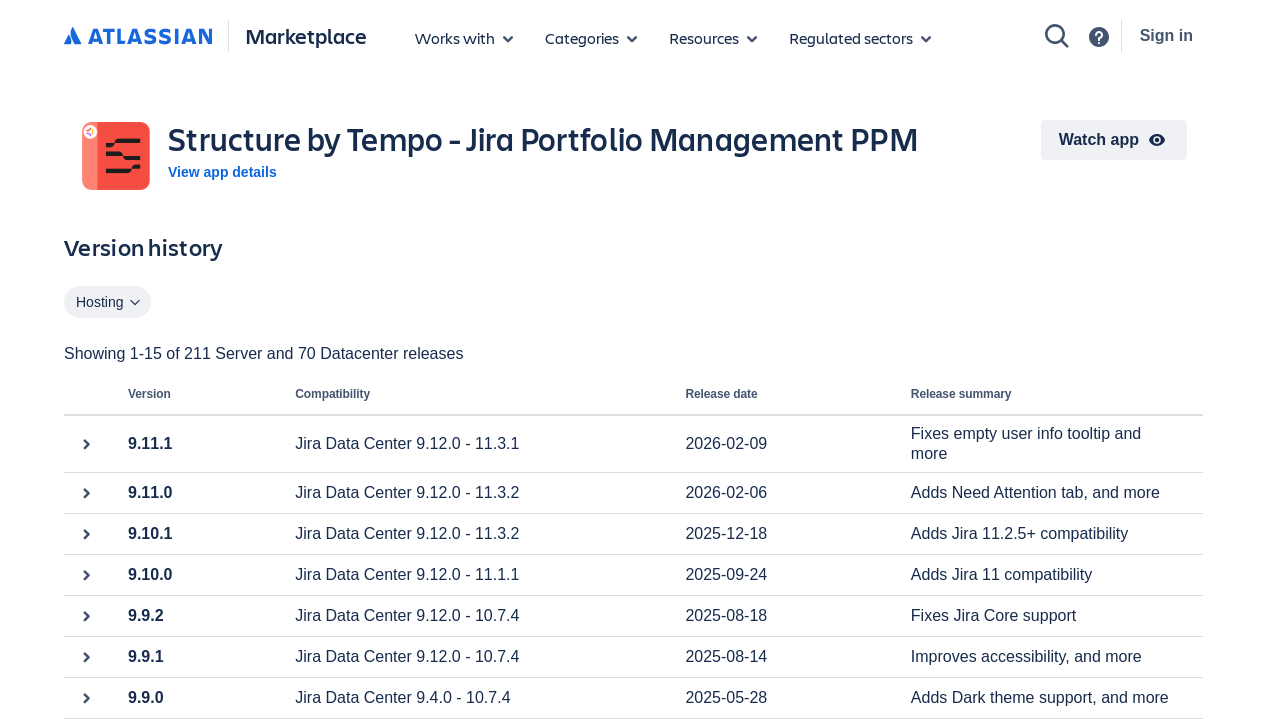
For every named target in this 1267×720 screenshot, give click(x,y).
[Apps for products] (464, 38)
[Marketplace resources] (713, 38)
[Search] (1057, 36)
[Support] (1099, 37)
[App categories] (591, 38)
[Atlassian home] (138, 37)
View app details (222, 172)
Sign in (1166, 35)
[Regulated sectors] (860, 38)
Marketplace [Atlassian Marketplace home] (306, 35)
